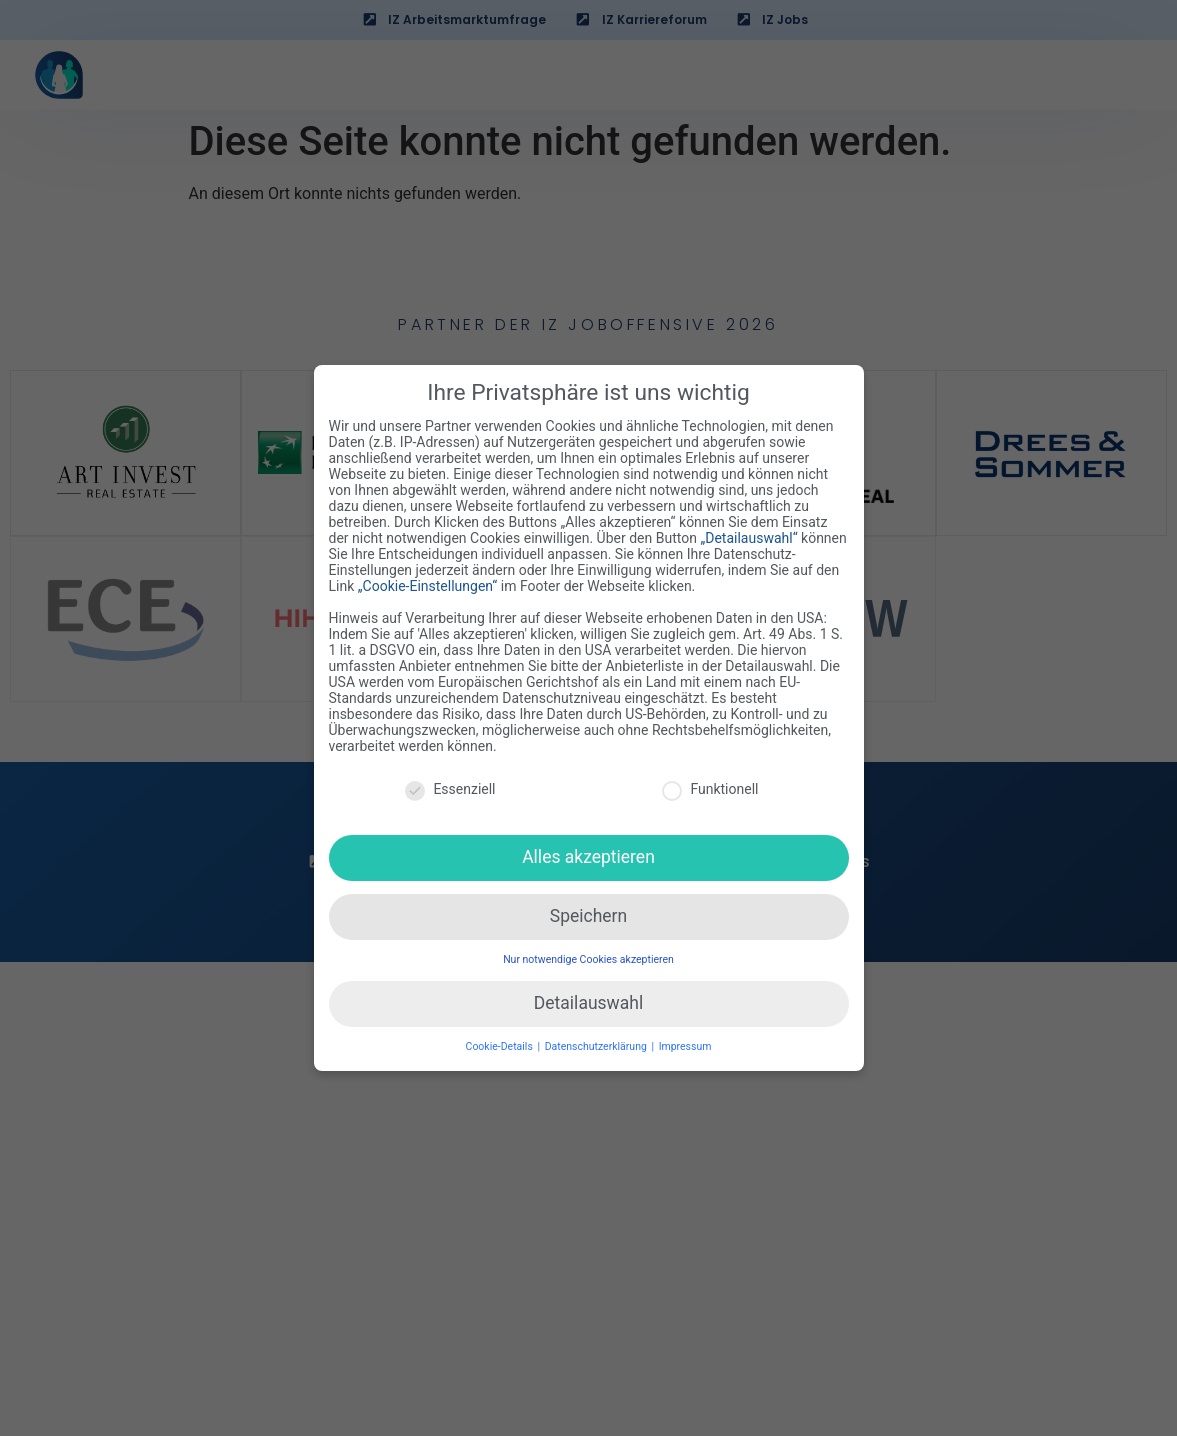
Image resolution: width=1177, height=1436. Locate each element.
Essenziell (450, 781)
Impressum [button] (685, 1038)
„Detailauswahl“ (748, 531)
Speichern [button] (588, 909)
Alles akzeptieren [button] (588, 850)
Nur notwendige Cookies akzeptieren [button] (588, 952)
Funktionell (710, 781)
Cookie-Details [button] (501, 1038)
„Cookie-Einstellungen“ (428, 579)
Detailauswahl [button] (588, 996)
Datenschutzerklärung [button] (597, 1038)
